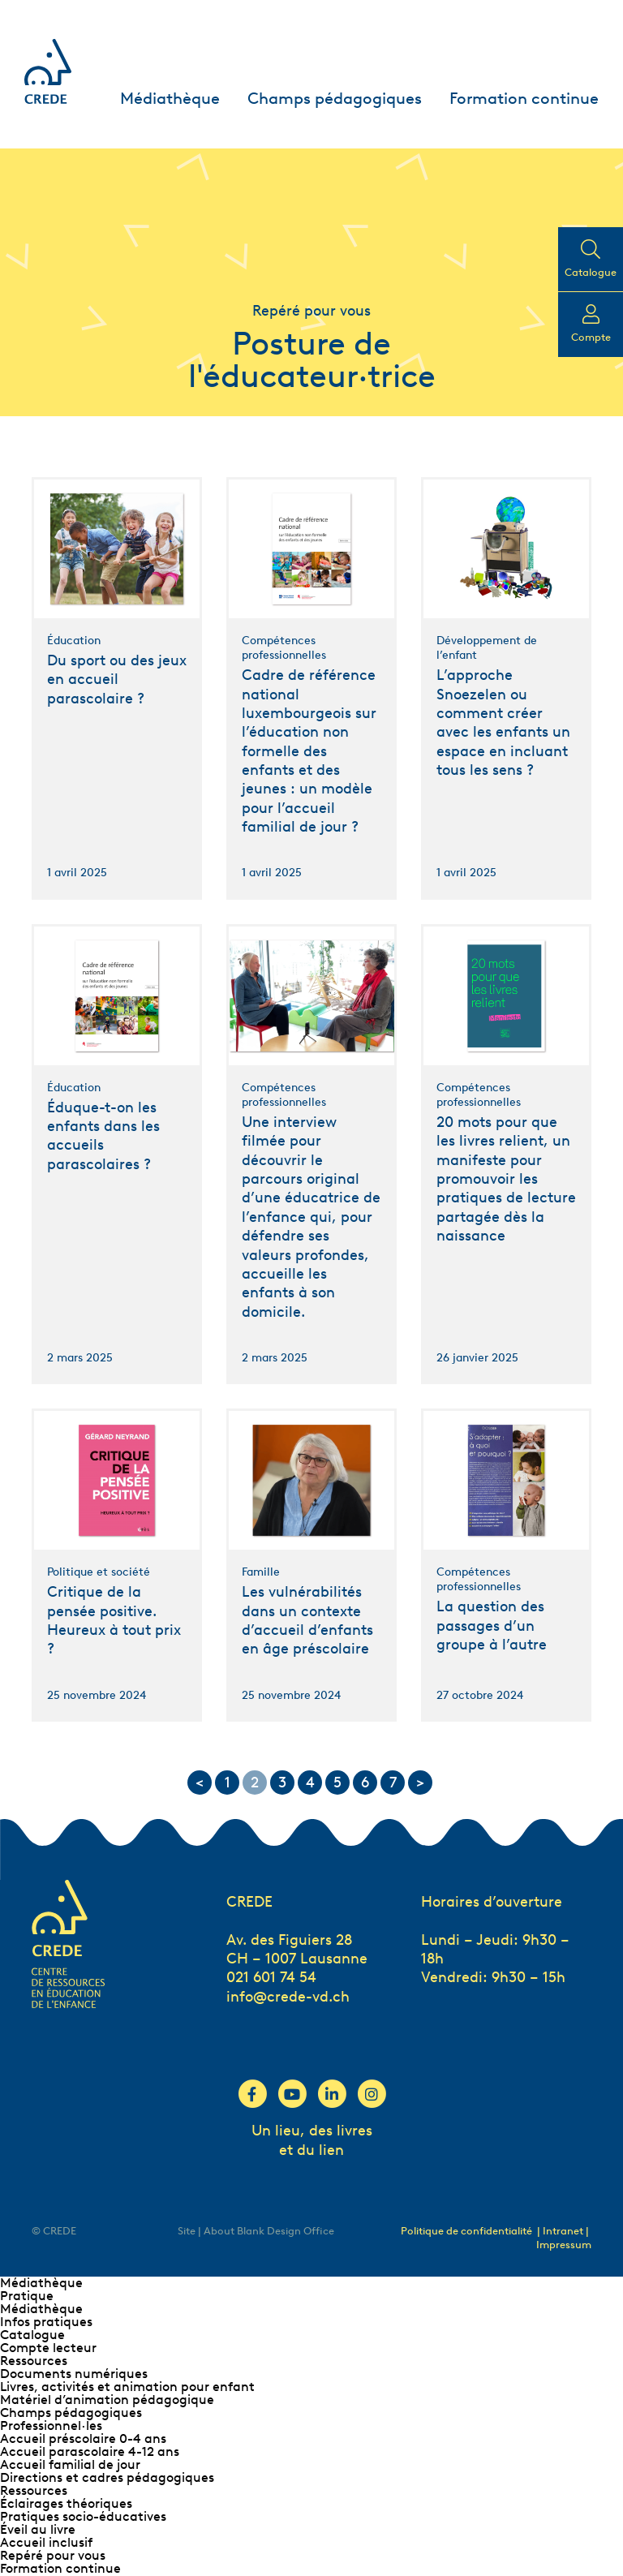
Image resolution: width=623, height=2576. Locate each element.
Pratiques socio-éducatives (83, 2516)
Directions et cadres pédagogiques (107, 2477)
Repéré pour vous (52, 2555)
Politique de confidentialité (466, 2231)
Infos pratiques (46, 2321)
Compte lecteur (48, 2347)
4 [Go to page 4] (310, 1782)
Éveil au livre (37, 2529)
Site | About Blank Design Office (256, 2231)
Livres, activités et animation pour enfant (127, 2386)
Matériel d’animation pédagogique (107, 2399)
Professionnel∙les (51, 2425)
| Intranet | (563, 2231)
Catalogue (32, 2334)
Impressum (563, 2244)
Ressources (33, 2360)
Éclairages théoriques (66, 2503)
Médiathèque (170, 98)
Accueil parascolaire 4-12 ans (89, 2451)
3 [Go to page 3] (282, 1782)
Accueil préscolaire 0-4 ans (83, 2438)
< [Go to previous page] (199, 1782)
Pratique (27, 2295)
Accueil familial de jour (70, 2464)
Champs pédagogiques (334, 98)
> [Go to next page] (420, 1782)
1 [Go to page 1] (227, 1782)
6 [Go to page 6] (365, 1782)
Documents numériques (74, 2373)
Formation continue (524, 98)
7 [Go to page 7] (393, 1782)
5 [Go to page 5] (337, 1782)
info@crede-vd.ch (288, 1997)
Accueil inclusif (46, 2542)
